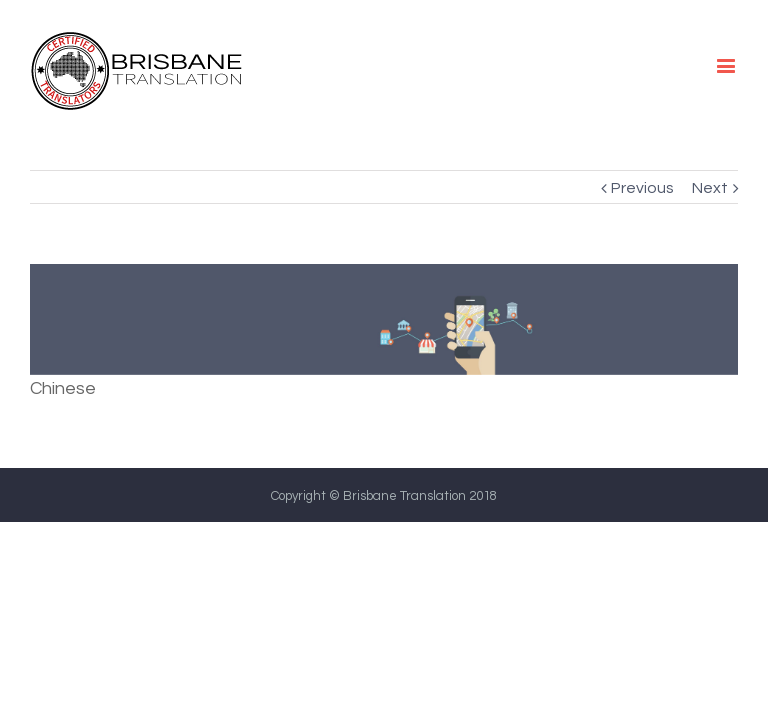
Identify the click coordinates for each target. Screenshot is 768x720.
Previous (642, 188)
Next (710, 188)
